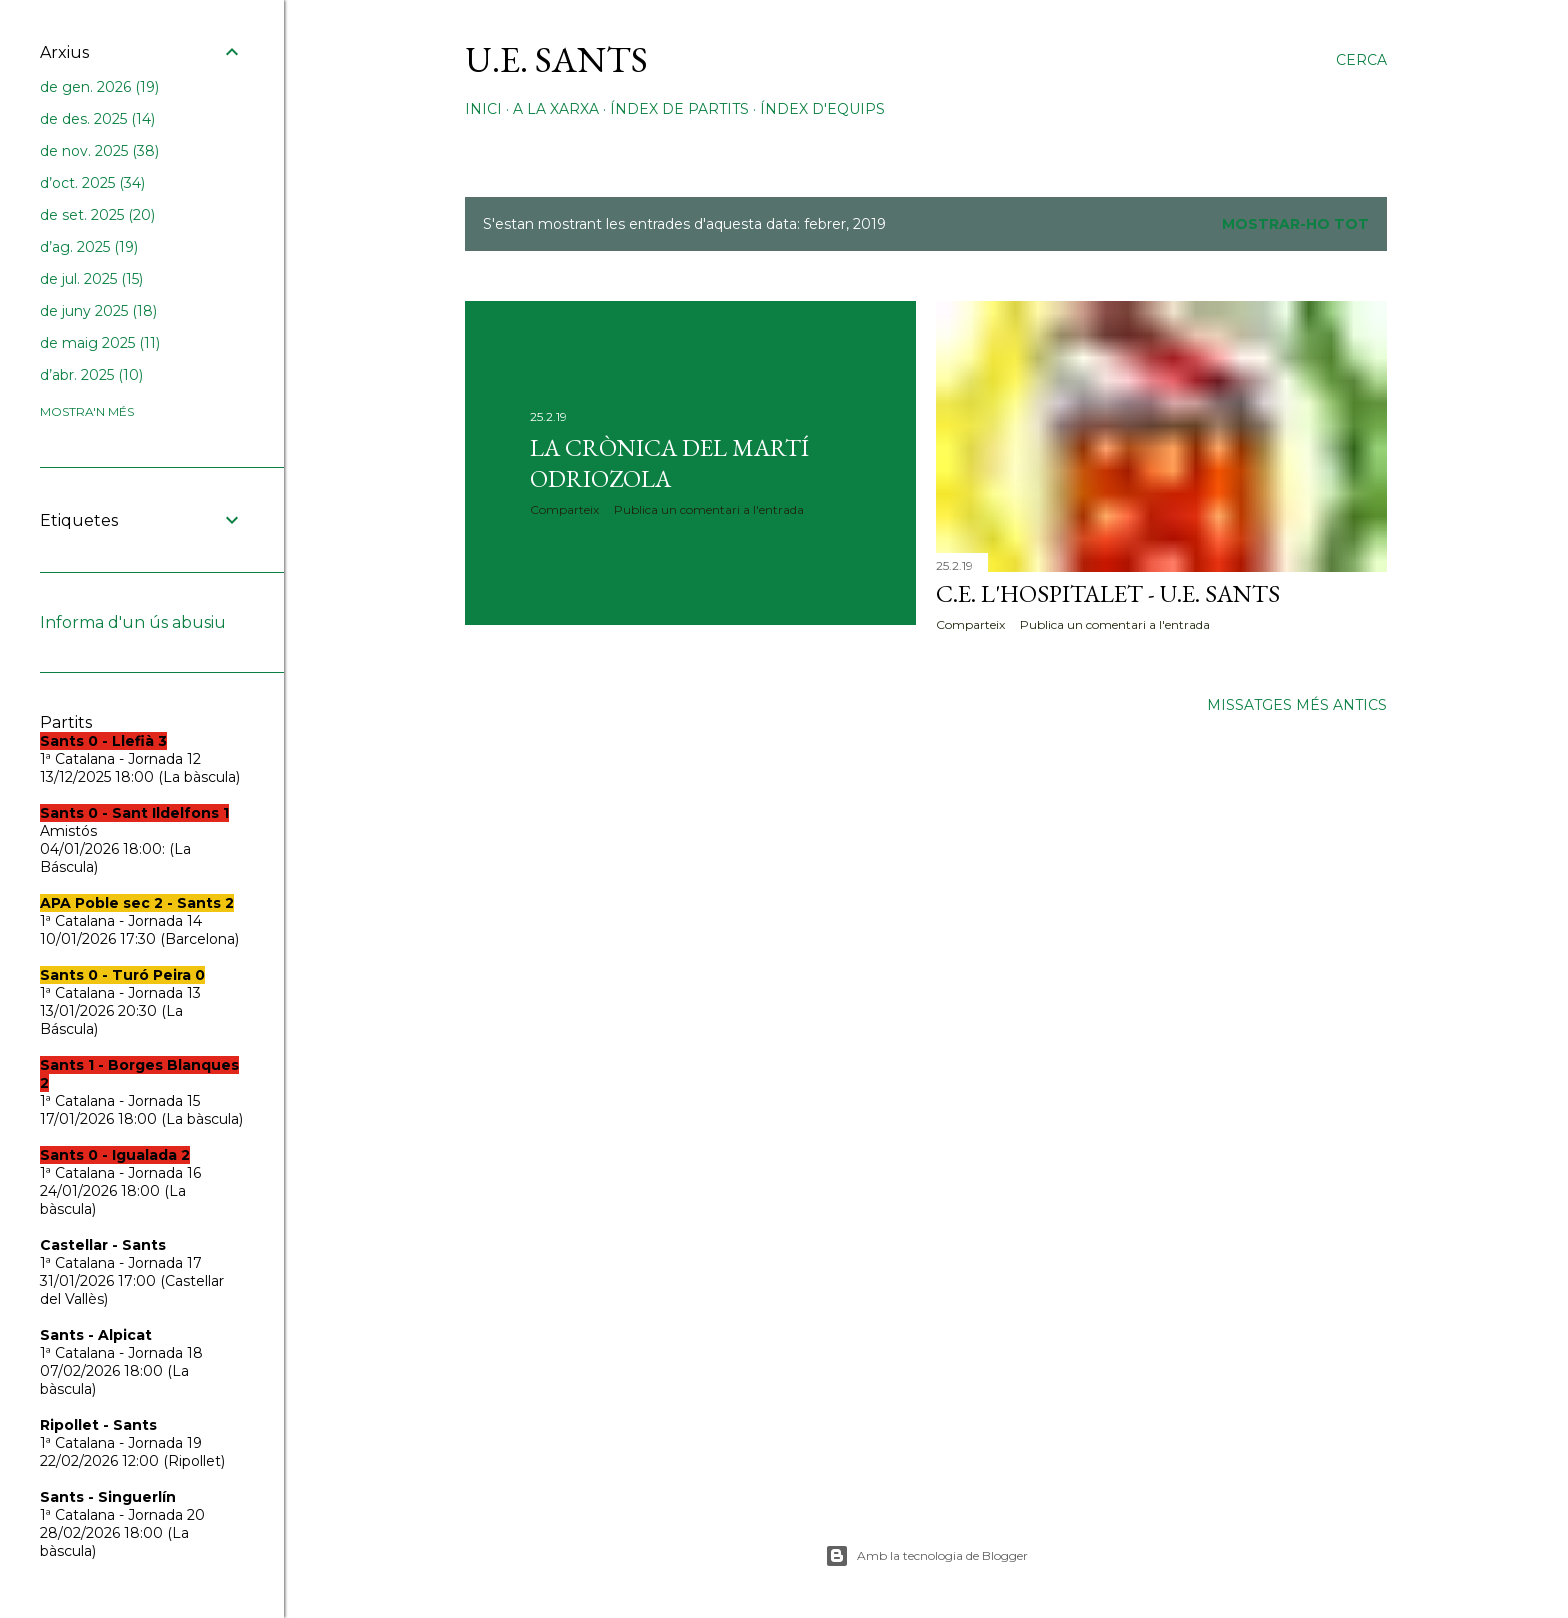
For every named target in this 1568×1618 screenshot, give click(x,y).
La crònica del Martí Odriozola (669, 463)
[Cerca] (1361, 60)
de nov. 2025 (99, 151)
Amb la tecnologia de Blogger (926, 1556)
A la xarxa (556, 109)
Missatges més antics (1297, 705)
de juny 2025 (98, 311)
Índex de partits (679, 109)
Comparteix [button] (564, 509)
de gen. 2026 (99, 87)
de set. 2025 (97, 215)
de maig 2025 (100, 343)
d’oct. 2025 (92, 183)
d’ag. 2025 (89, 247)
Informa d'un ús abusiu (133, 622)
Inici (483, 109)
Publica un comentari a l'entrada (709, 509)
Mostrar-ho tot (1295, 224)
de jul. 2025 (91, 279)
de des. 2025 (97, 119)
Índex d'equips (822, 109)
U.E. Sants (556, 59)
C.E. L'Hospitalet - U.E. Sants (1108, 593)
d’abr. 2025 (91, 375)
